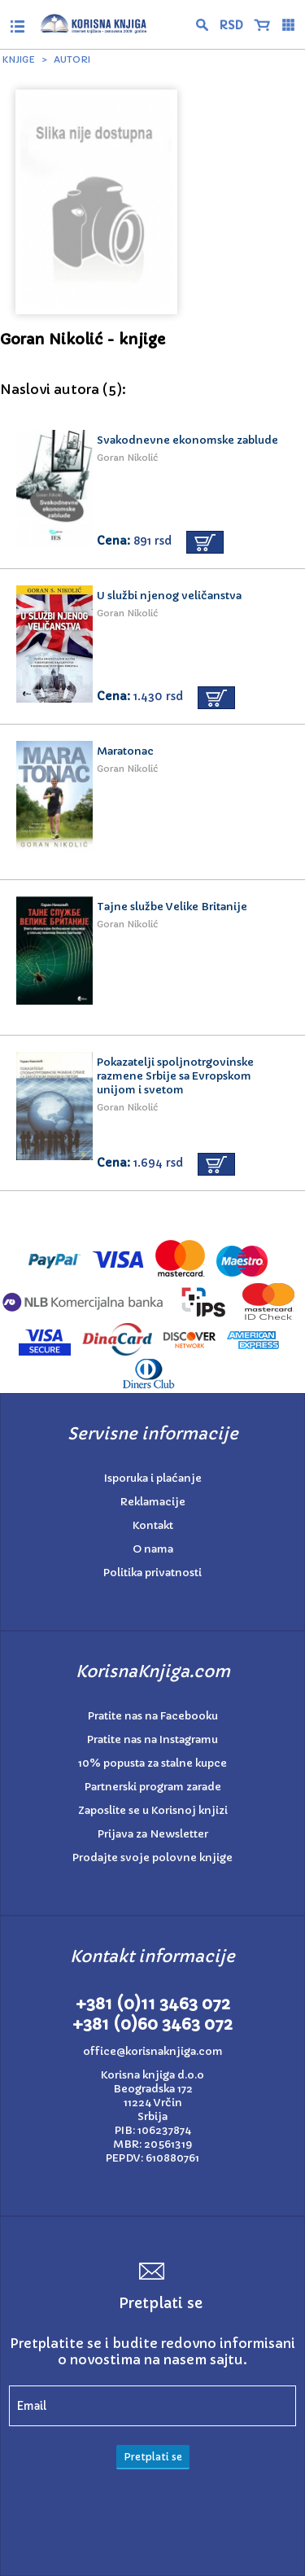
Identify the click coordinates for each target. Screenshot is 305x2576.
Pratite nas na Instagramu (152, 1739)
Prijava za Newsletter (153, 1834)
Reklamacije (152, 1502)
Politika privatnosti (152, 1572)
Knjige (18, 59)
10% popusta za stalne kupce (152, 1763)
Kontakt (153, 1525)
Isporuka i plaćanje (153, 1478)
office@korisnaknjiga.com (153, 2051)
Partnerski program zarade (153, 1787)
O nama (153, 1549)
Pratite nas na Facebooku (153, 1716)
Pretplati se (153, 2457)
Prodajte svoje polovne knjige (152, 1857)
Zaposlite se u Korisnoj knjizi (153, 1810)
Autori (72, 59)
